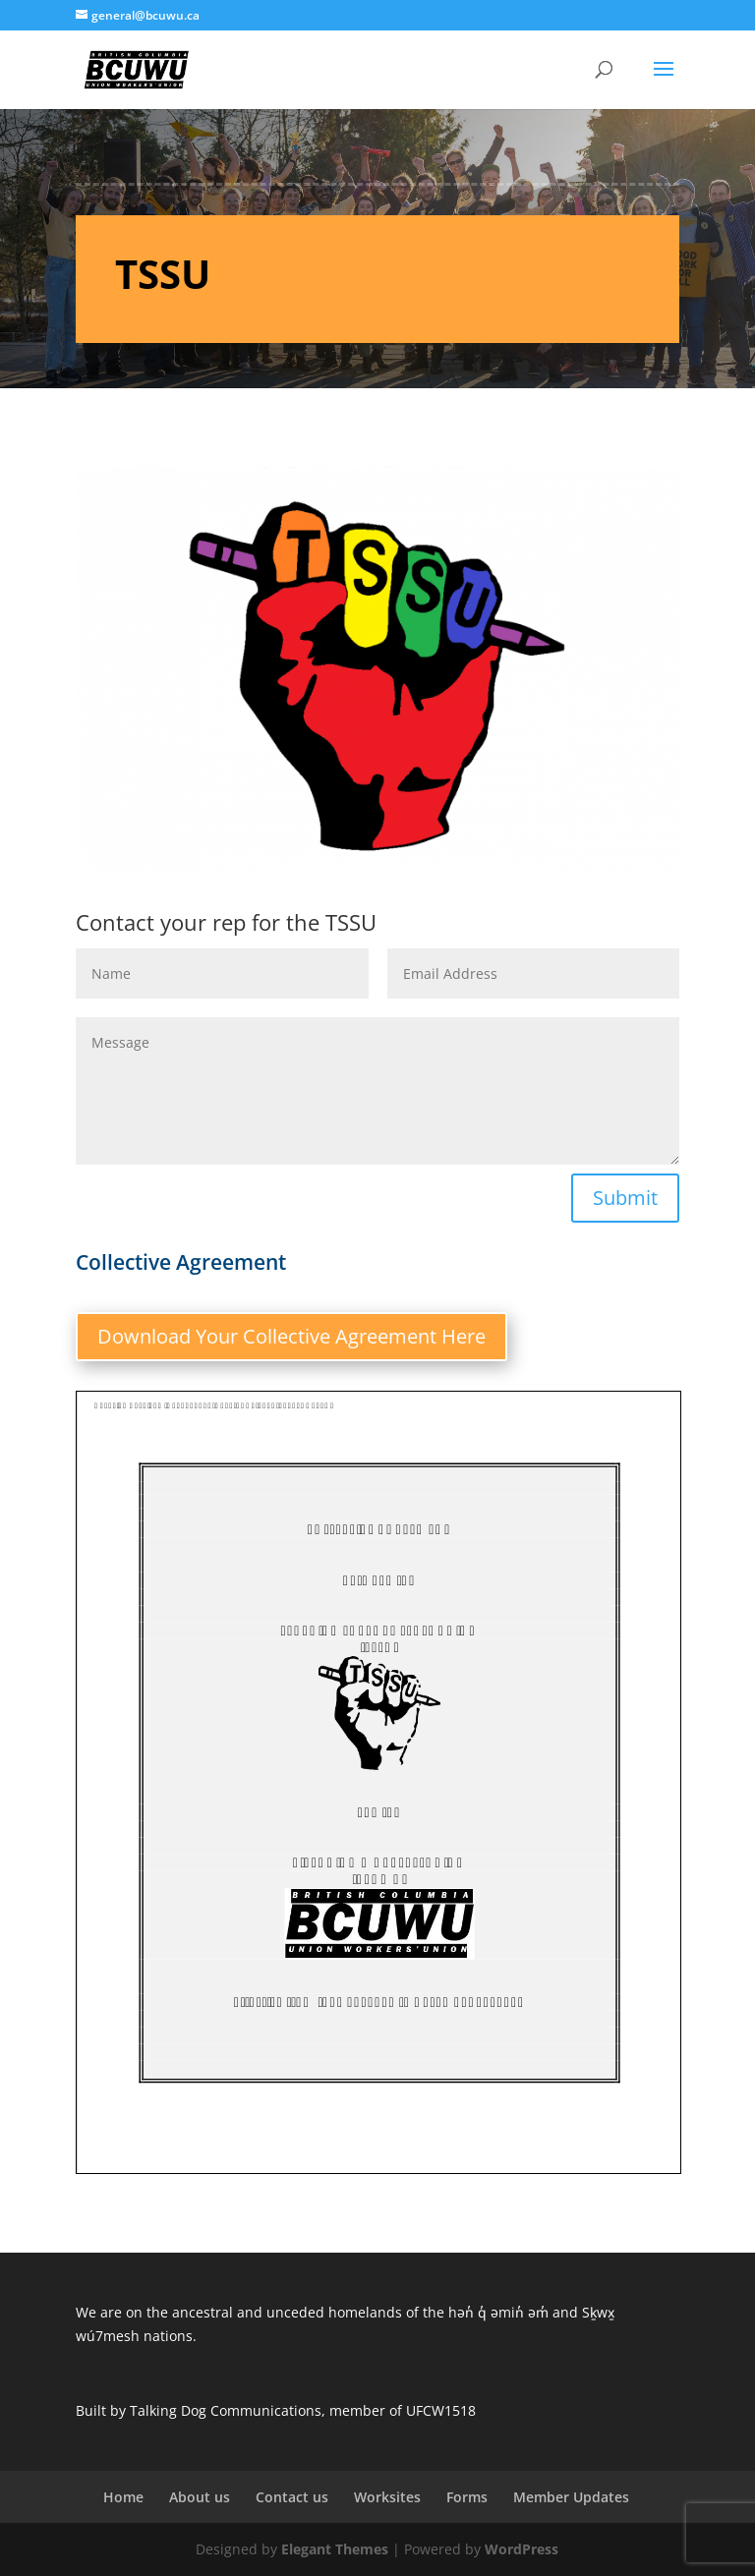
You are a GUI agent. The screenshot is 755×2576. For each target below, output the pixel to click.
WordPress (521, 2549)
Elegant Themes (334, 2549)
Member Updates (571, 2497)
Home (123, 2497)
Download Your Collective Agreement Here (291, 1336)
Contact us (292, 2497)
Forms (467, 2497)
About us (199, 2497)
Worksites (387, 2497)
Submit (625, 1197)
